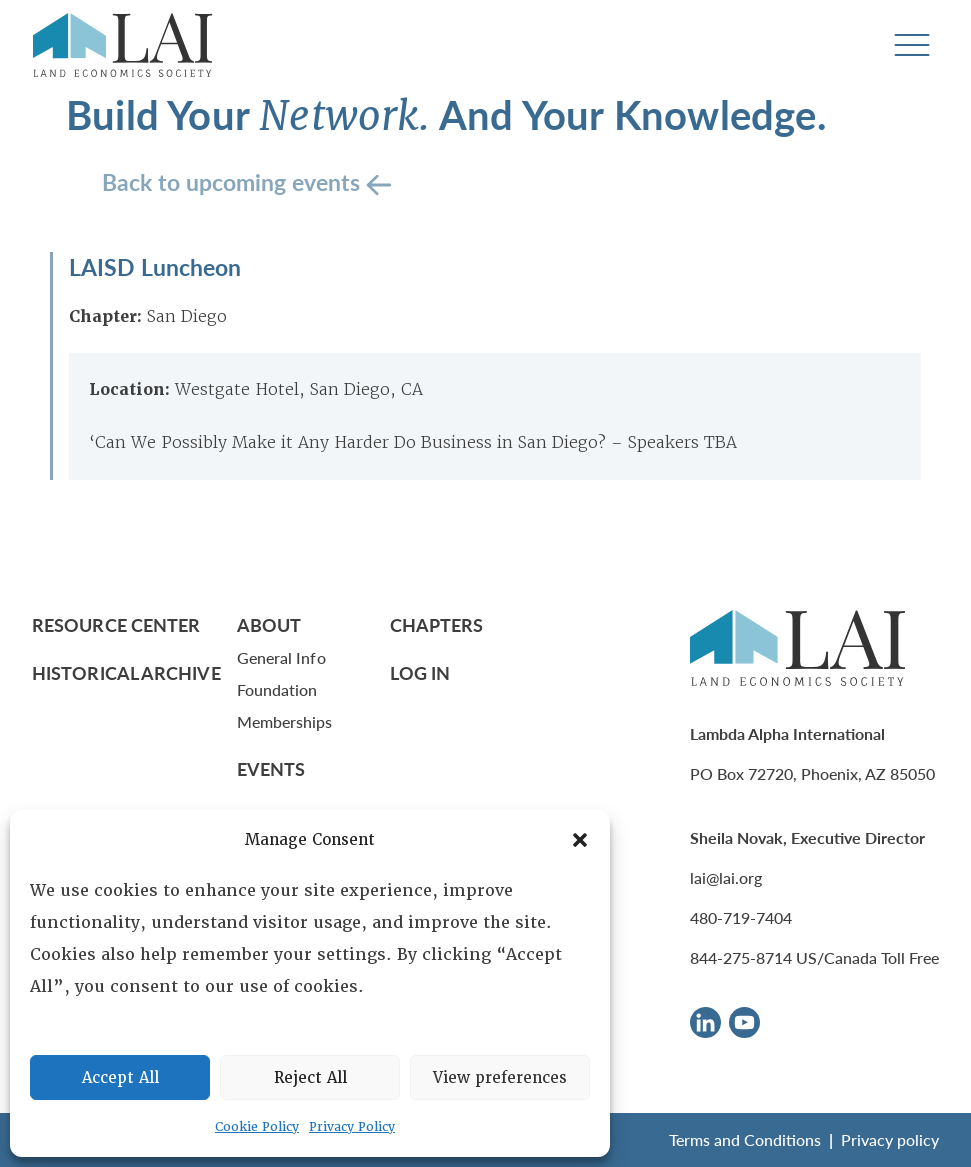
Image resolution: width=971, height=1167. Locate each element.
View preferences (500, 1078)
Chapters (437, 624)
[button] (580, 840)
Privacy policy (890, 1139)
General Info (281, 657)
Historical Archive (126, 672)
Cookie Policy (257, 1127)
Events (271, 768)
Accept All (120, 1078)
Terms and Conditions (745, 1139)
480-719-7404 (741, 917)
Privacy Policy (352, 1127)
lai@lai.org (726, 877)
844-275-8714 (741, 957)
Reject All (310, 1078)
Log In (420, 672)
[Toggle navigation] (911, 45)
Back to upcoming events (234, 181)
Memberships (285, 721)
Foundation (277, 689)
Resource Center (116, 624)
